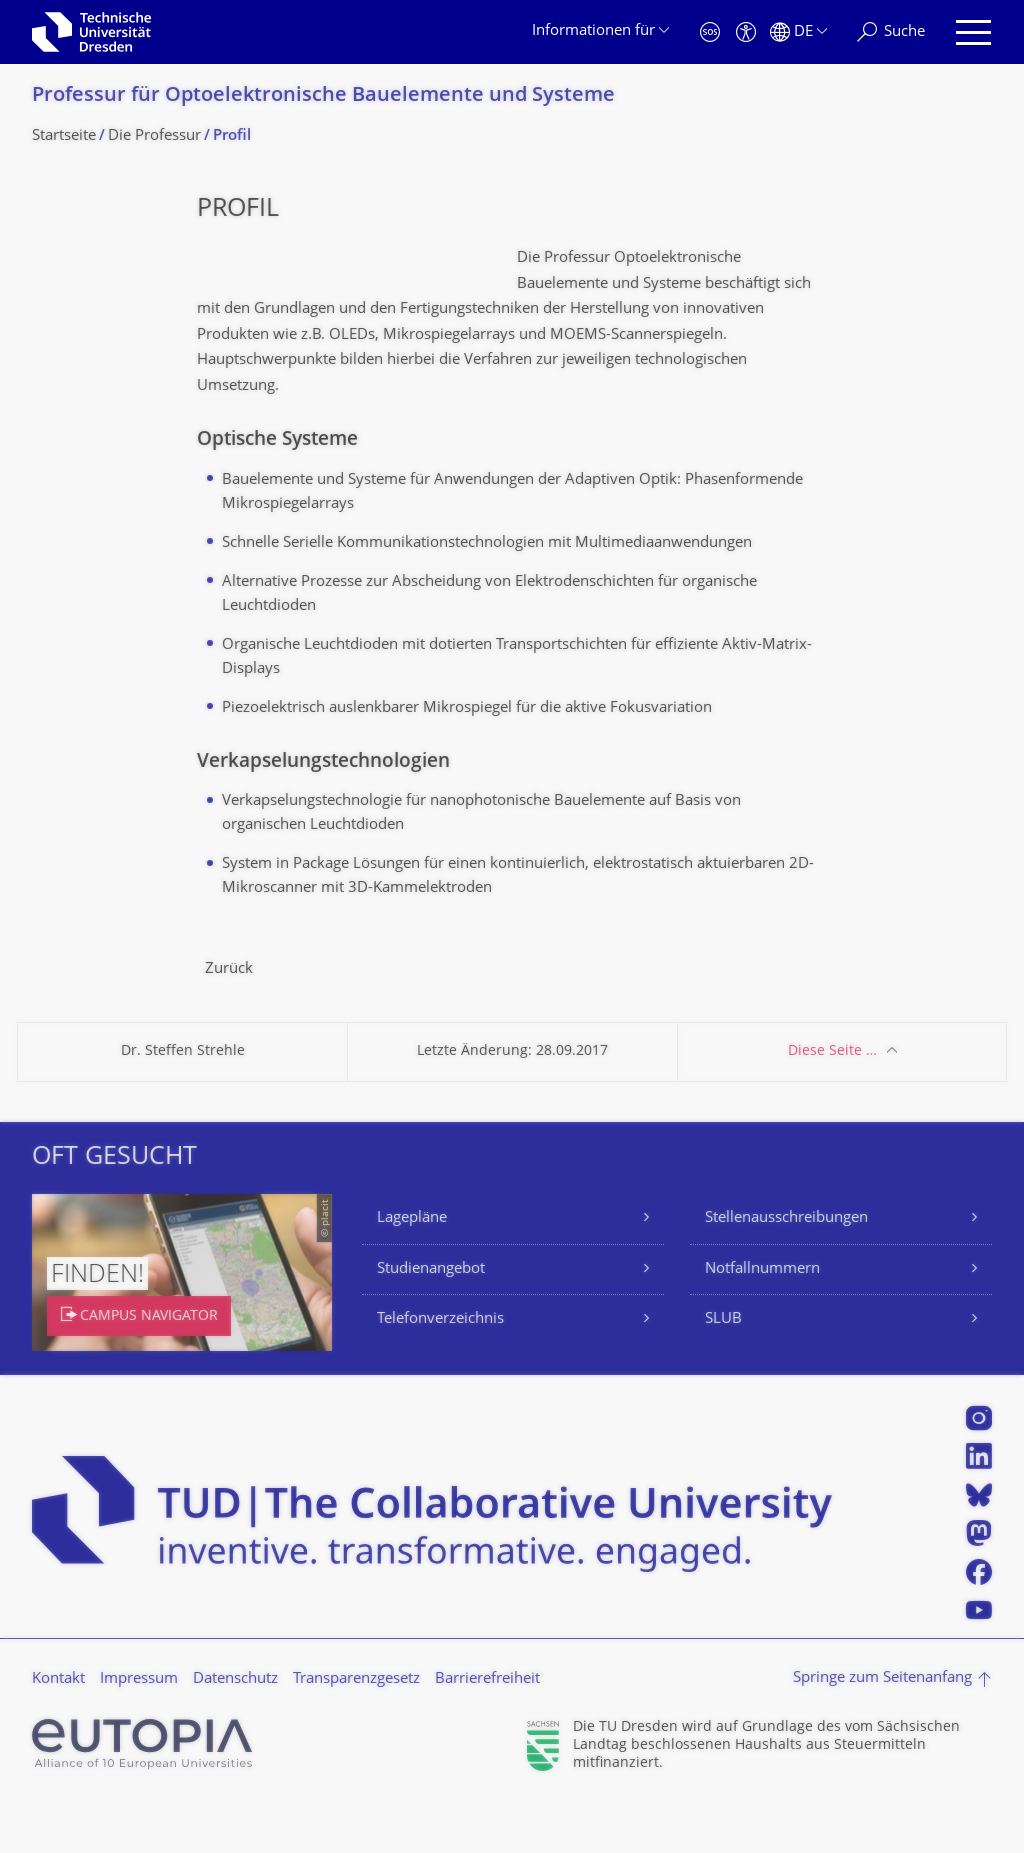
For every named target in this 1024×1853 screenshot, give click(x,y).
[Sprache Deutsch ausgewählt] (798, 32)
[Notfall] (710, 32)
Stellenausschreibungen (786, 1269)
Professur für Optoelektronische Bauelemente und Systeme (323, 96)
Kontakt (58, 1730)
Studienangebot (431, 1320)
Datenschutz (235, 1730)
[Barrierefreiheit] (746, 32)
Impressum (139, 1730)
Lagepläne (412, 1269)
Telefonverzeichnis (440, 1370)
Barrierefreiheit (487, 1730)
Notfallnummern (762, 1320)
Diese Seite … (832, 1102)
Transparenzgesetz (356, 1730)
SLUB (723, 1370)
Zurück (229, 1020)
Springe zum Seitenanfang (882, 1729)
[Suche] (891, 32)
